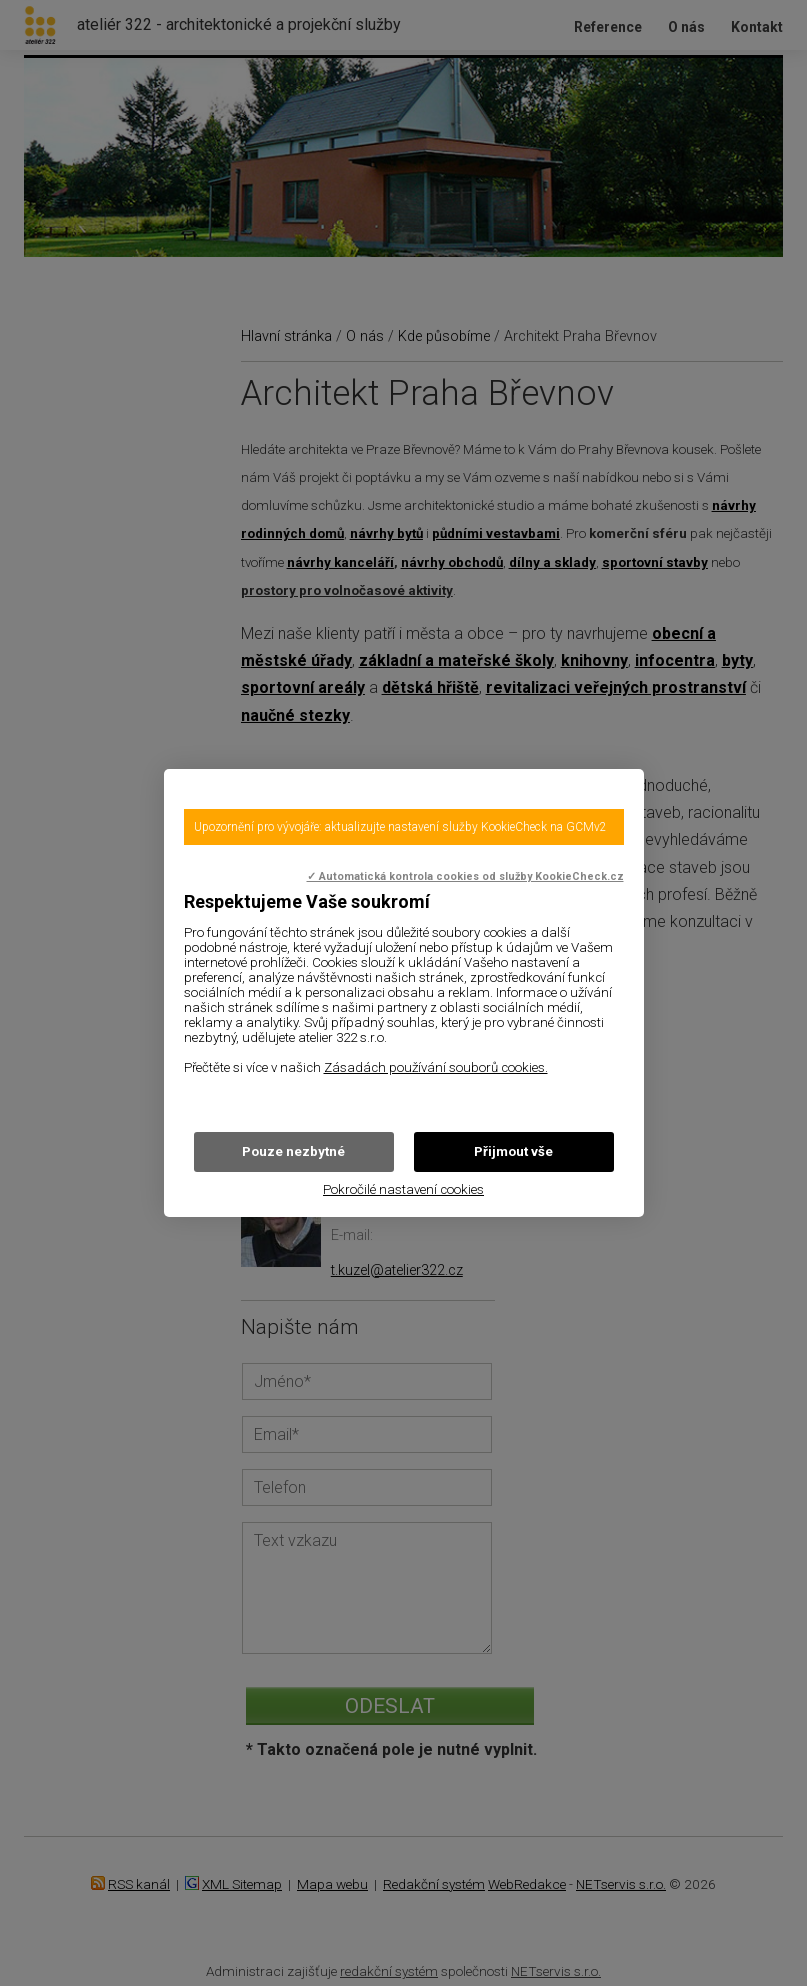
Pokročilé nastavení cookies (403, 1189)
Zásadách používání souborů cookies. (436, 1067)
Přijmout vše (513, 1151)
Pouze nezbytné (293, 1151)
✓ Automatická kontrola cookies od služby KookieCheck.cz (465, 876)
